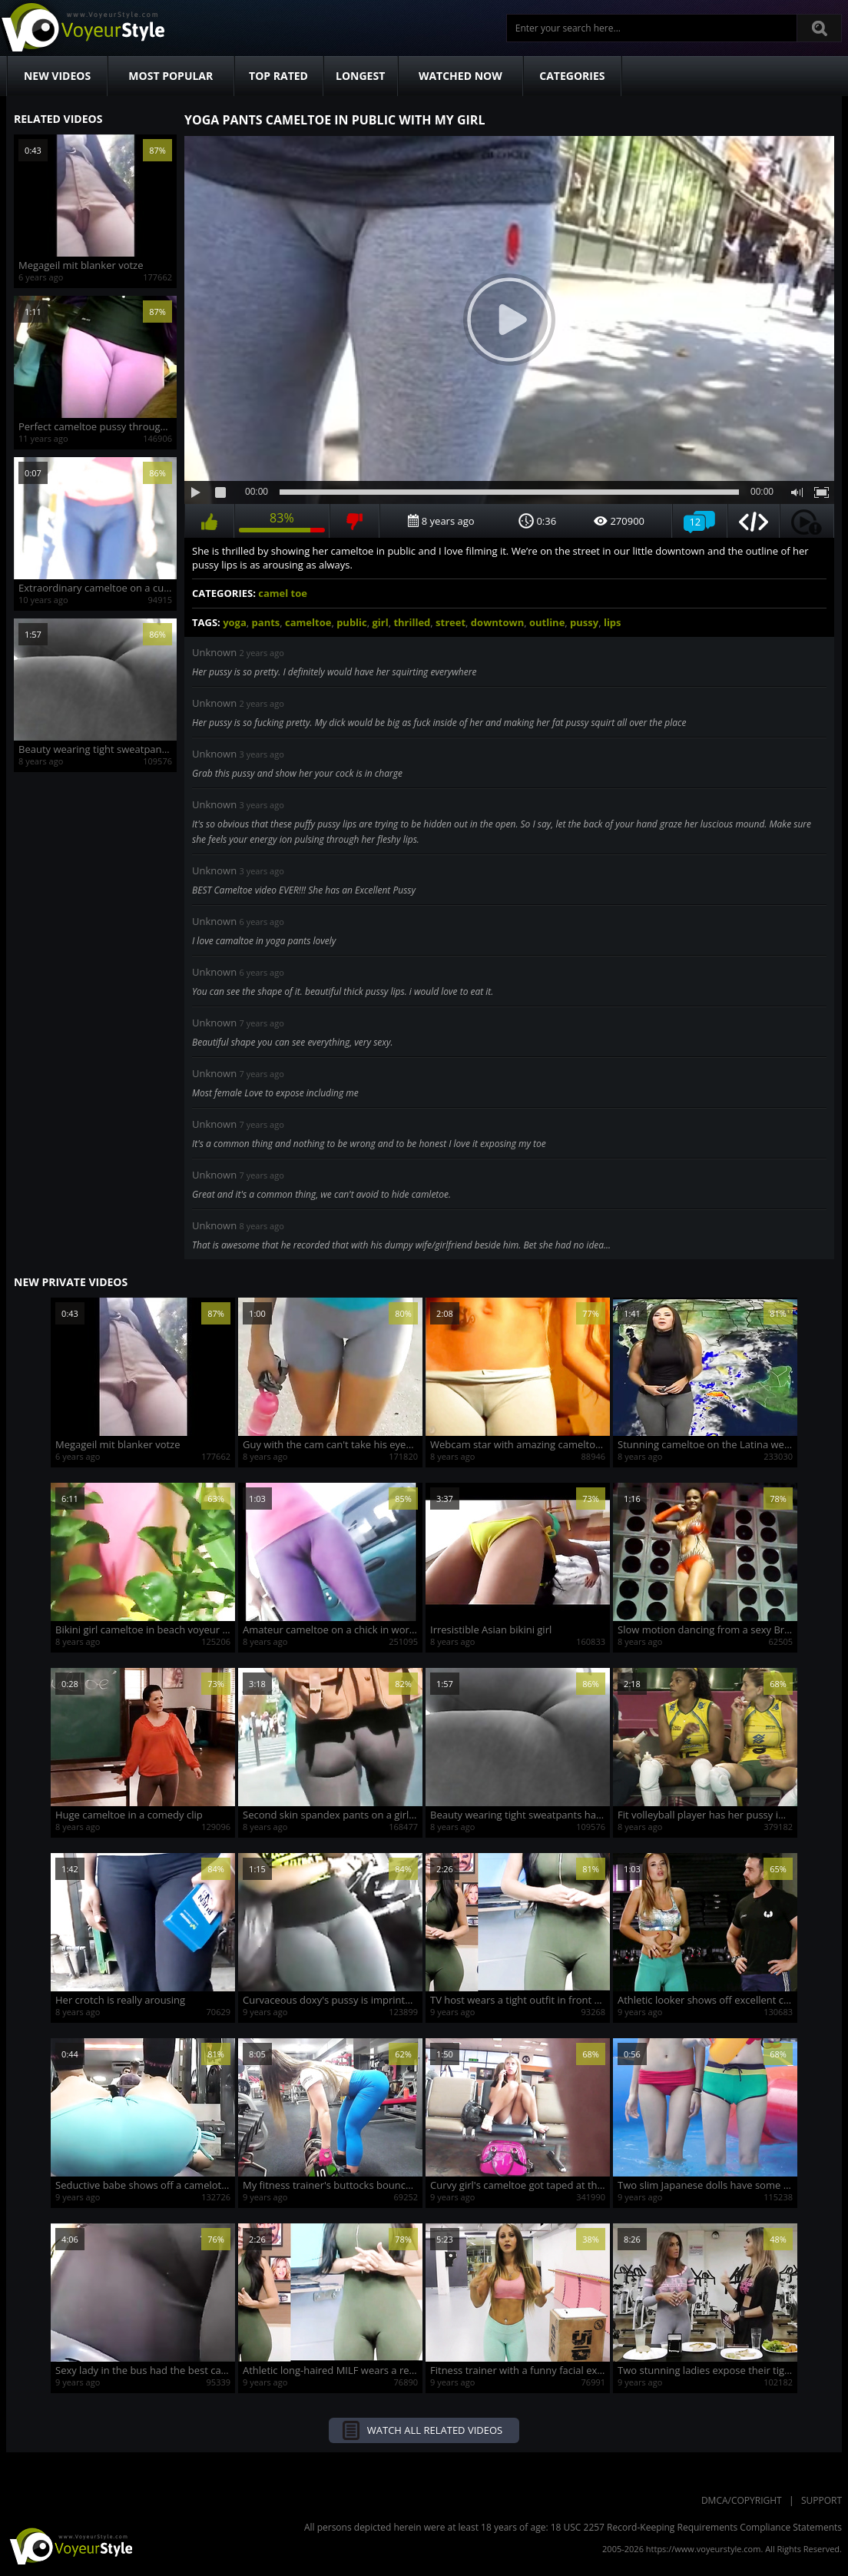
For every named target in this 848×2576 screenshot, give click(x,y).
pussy (584, 622)
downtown (497, 622)
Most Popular (170, 75)
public (351, 622)
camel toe (282, 593)
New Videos (57, 75)
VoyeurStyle (69, 2545)
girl (381, 622)
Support (821, 2500)
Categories (572, 75)
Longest (360, 75)
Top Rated (278, 75)
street (450, 622)
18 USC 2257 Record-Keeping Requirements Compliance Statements (696, 2527)
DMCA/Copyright (741, 2500)
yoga (235, 622)
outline (547, 622)
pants (266, 622)
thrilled (411, 622)
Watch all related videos (434, 2430)
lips (612, 622)
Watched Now (460, 75)
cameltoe (308, 622)
